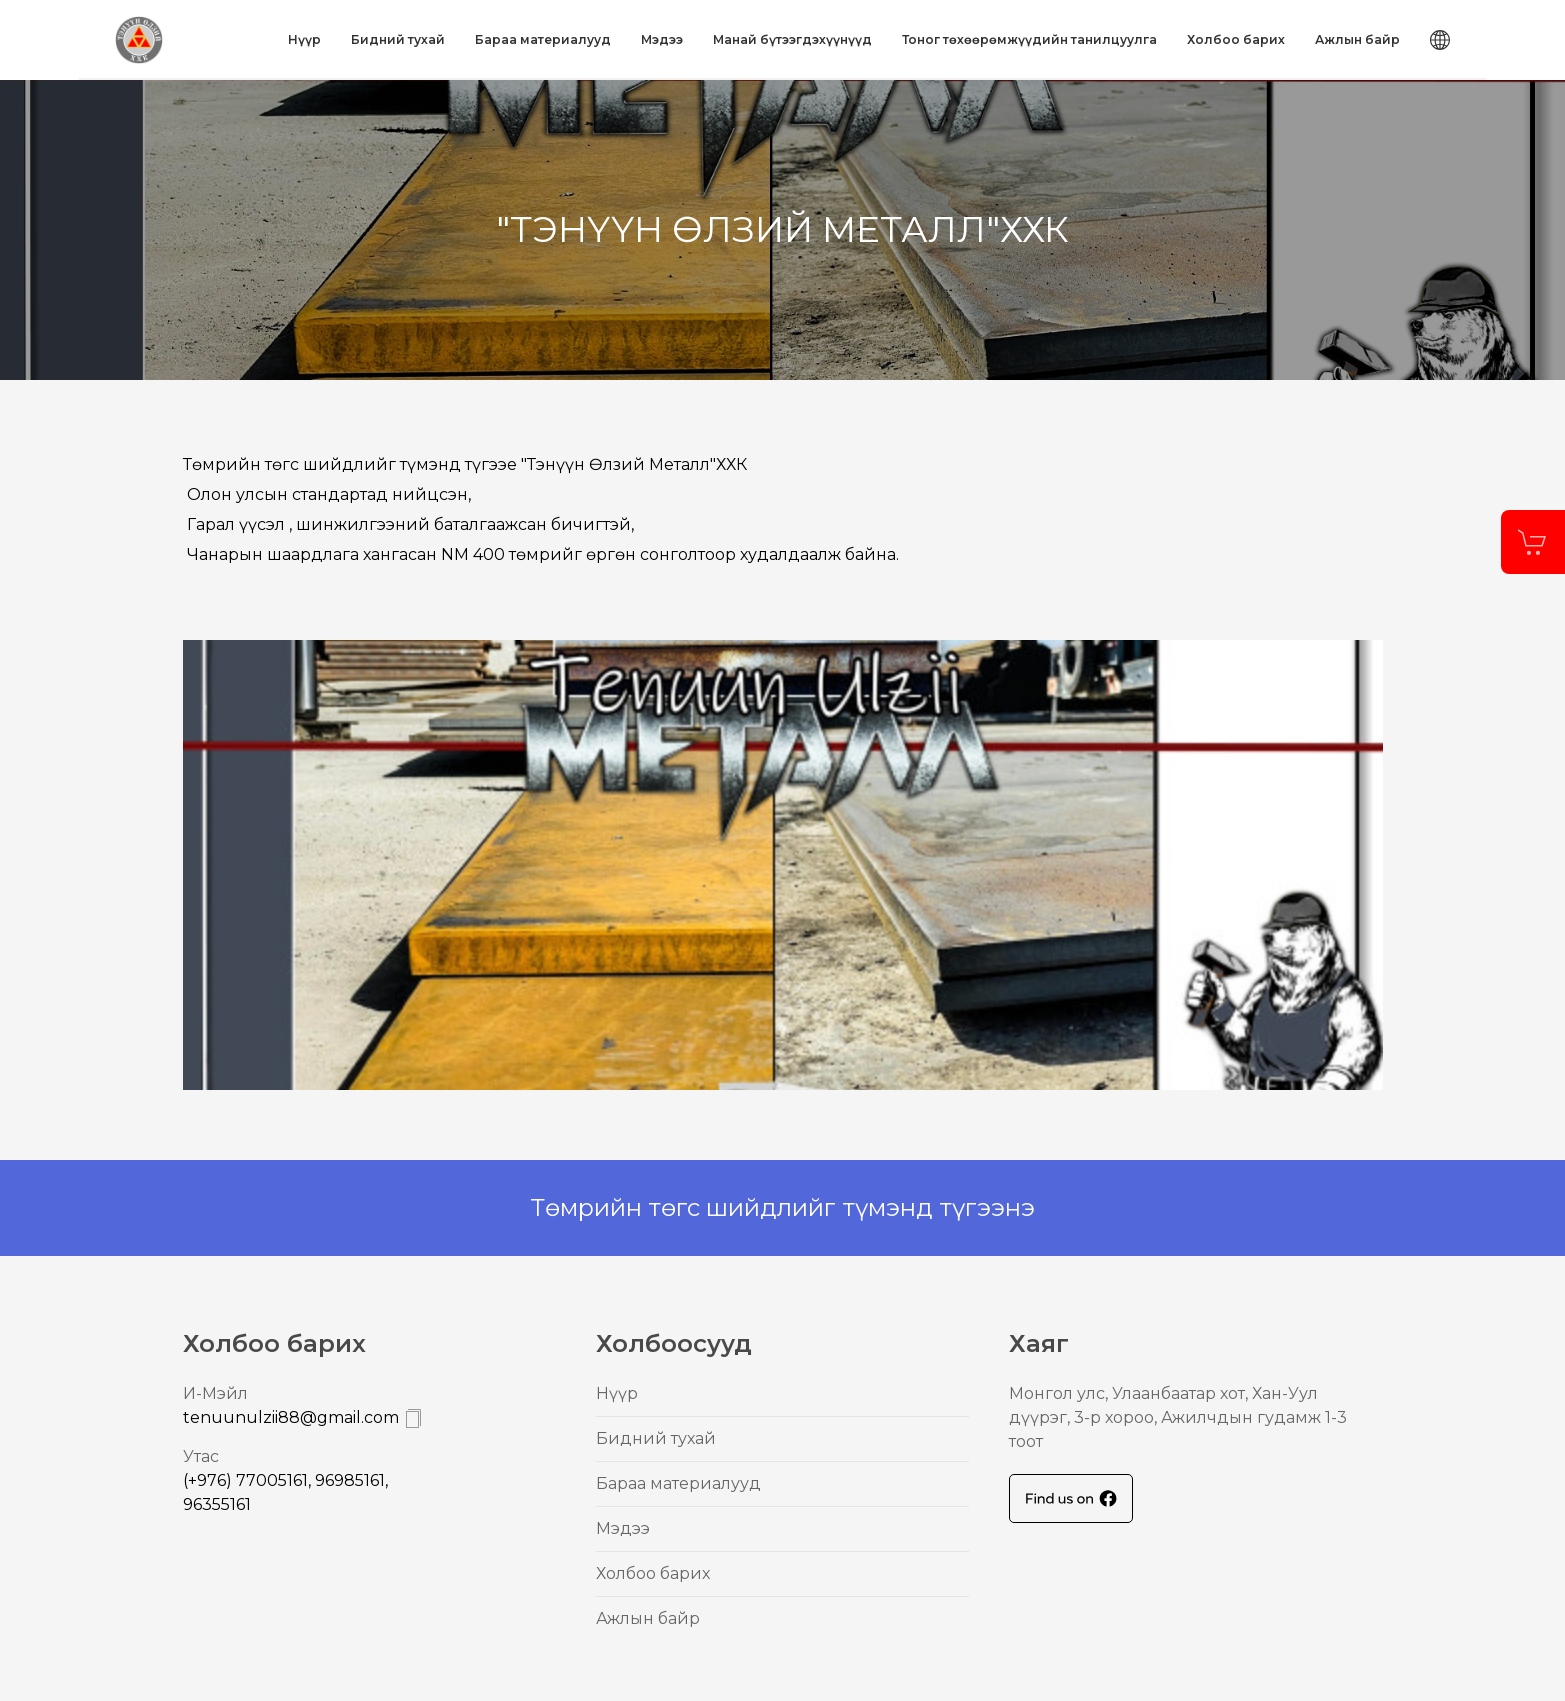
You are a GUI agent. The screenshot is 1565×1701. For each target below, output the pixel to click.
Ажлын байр (1357, 39)
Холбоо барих (1236, 39)
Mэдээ (662, 39)
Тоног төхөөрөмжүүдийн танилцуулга (1029, 39)
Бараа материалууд (543, 39)
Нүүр (304, 39)
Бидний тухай (398, 39)
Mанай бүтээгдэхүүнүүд (792, 39)
